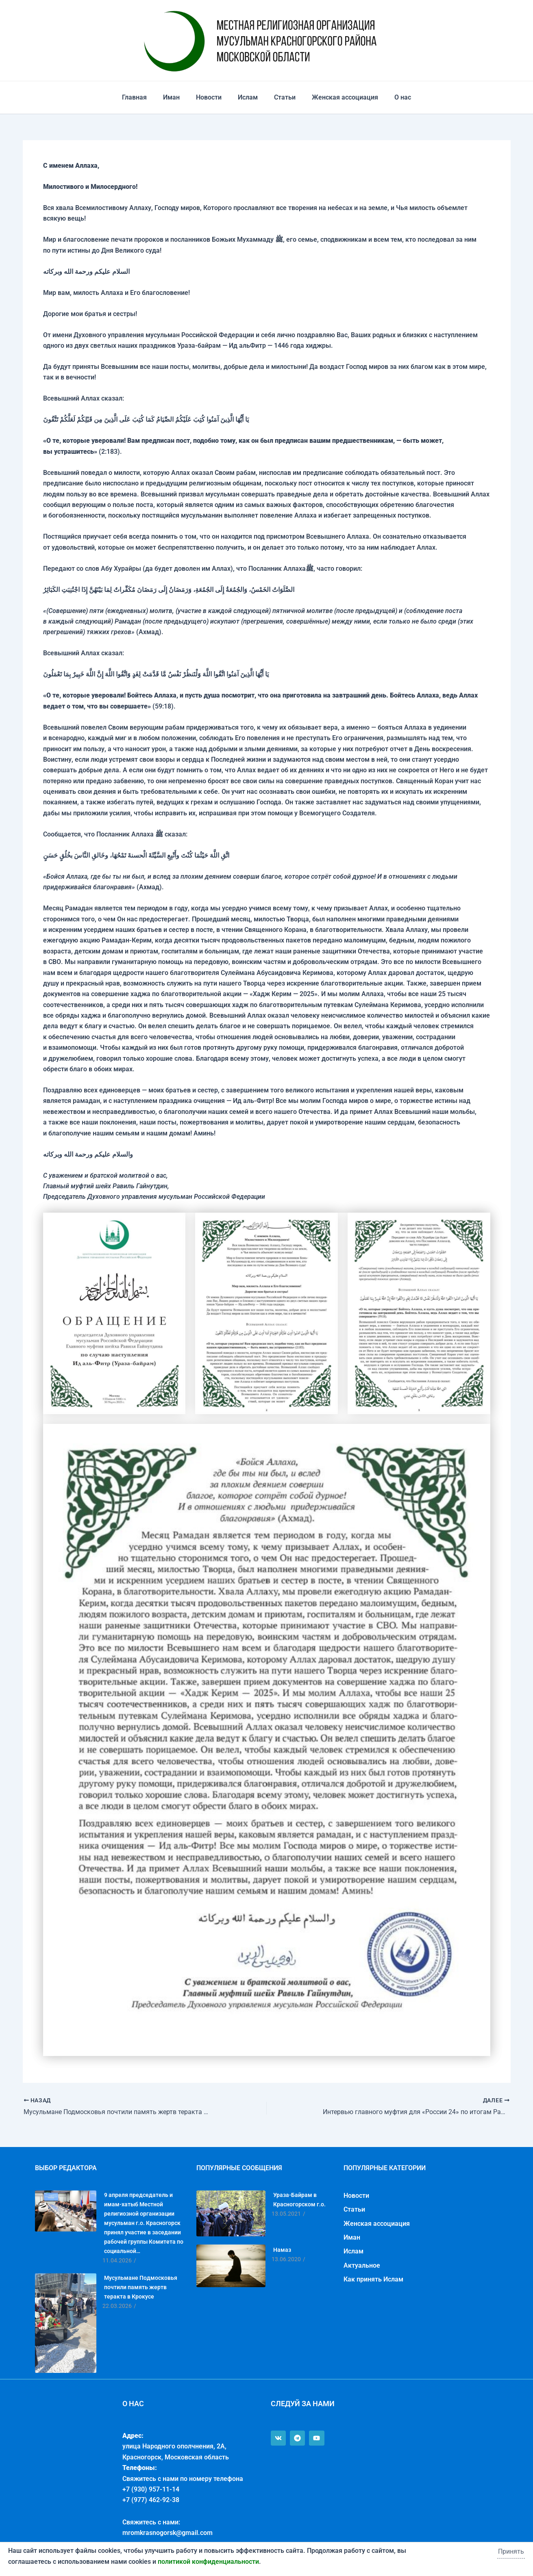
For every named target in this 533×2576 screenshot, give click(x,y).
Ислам (248, 97)
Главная (144, 97)
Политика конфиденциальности (49, 2559)
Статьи (281, 97)
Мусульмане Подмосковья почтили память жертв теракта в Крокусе (140, 2287)
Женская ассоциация (338, 97)
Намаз (282, 2250)
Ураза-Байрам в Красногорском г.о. (299, 2200)
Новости (212, 97)
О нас (393, 97)
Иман (178, 97)
